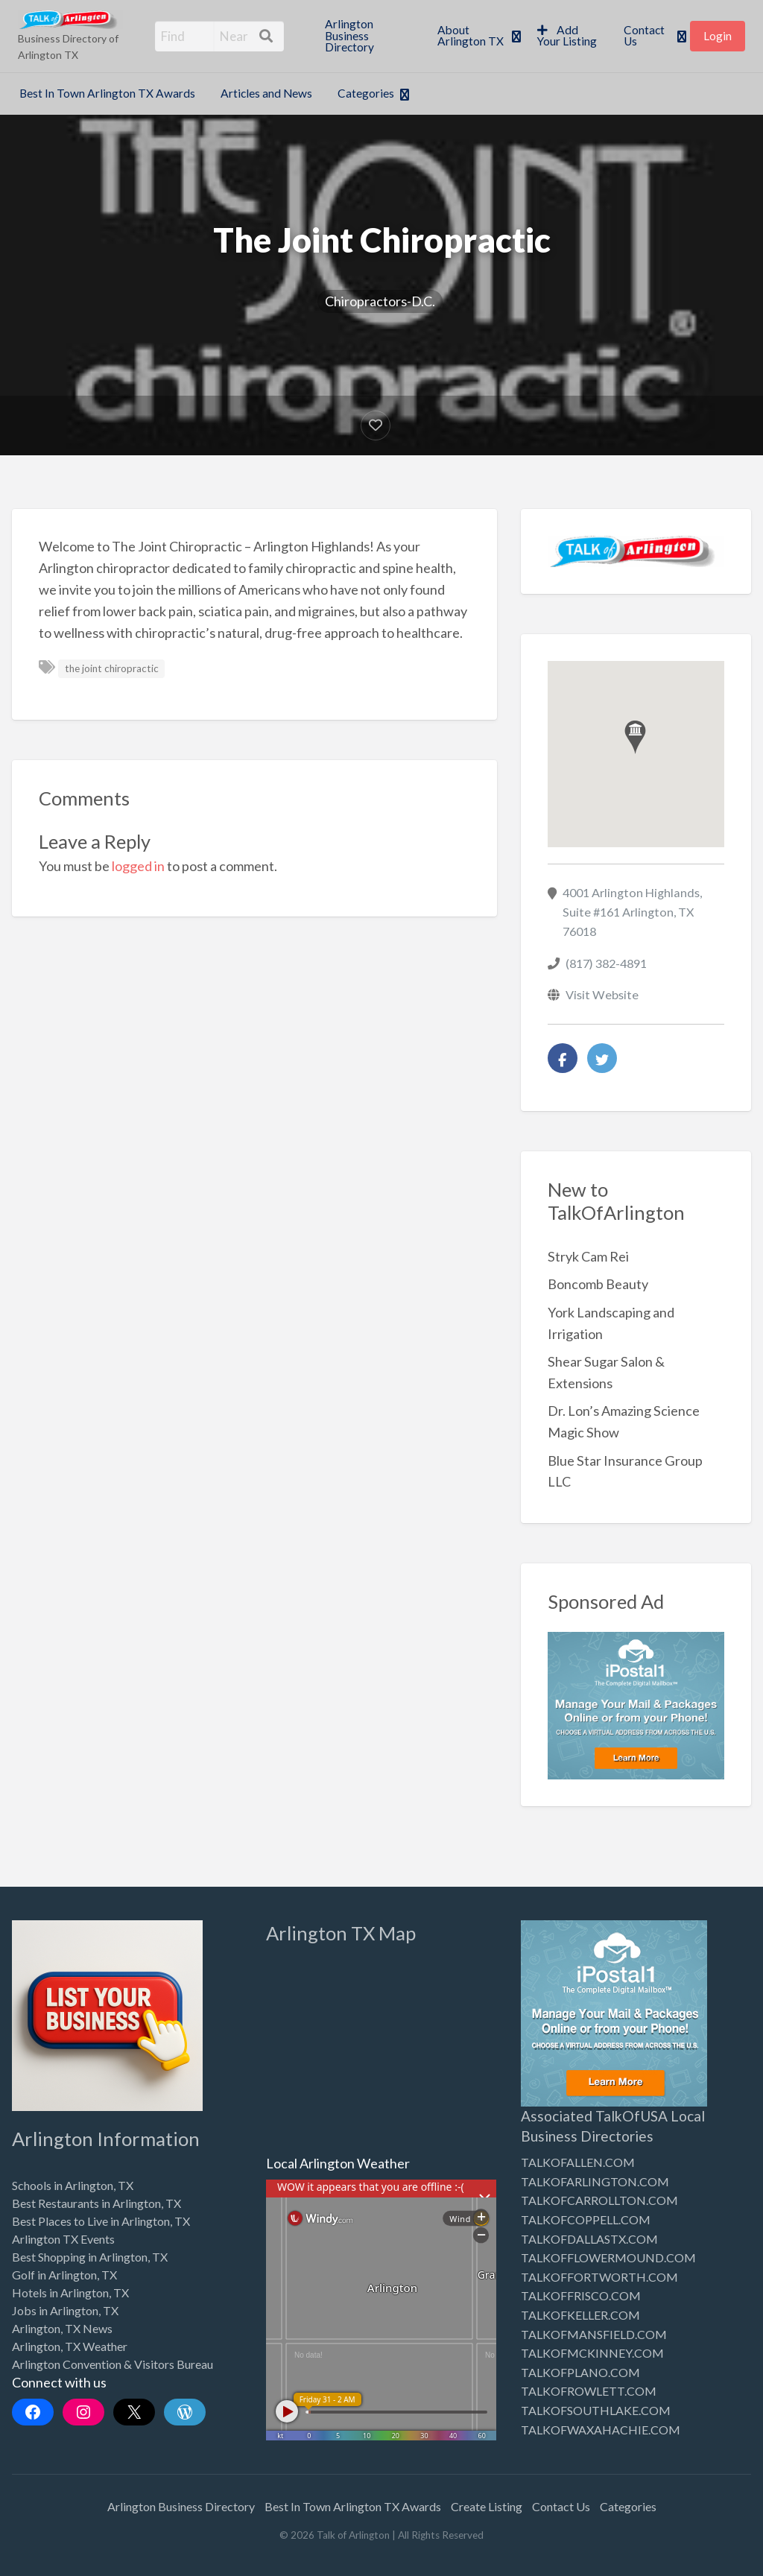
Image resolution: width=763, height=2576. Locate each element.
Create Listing (486, 2506)
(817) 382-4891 (606, 963)
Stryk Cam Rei (588, 1256)
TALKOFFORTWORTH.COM (599, 2277)
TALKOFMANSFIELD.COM (594, 2334)
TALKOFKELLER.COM (580, 2315)
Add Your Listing (567, 35)
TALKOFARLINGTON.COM (595, 2181)
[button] (635, 737)
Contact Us (644, 35)
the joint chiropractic (112, 668)
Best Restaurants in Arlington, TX (96, 2203)
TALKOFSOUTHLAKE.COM (596, 2410)
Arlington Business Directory (349, 35)
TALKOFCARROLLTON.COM (599, 2200)
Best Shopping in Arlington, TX (90, 2257)
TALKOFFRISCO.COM (581, 2295)
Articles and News (266, 93)
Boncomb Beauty (598, 1284)
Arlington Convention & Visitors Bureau (112, 2364)
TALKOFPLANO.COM (580, 2372)
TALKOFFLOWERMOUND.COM (608, 2257)
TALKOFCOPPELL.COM (585, 2219)
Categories (366, 93)
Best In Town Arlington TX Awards (107, 93)
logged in (138, 866)
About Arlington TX (470, 35)
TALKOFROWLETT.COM (588, 2391)
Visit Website (602, 994)
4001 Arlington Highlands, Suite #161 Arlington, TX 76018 (632, 911)
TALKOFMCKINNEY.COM (592, 2353)
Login (717, 35)
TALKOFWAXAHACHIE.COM (600, 2429)
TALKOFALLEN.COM (578, 2162)
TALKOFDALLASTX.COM (589, 2239)
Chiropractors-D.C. (380, 301)
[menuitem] (368, 36)
